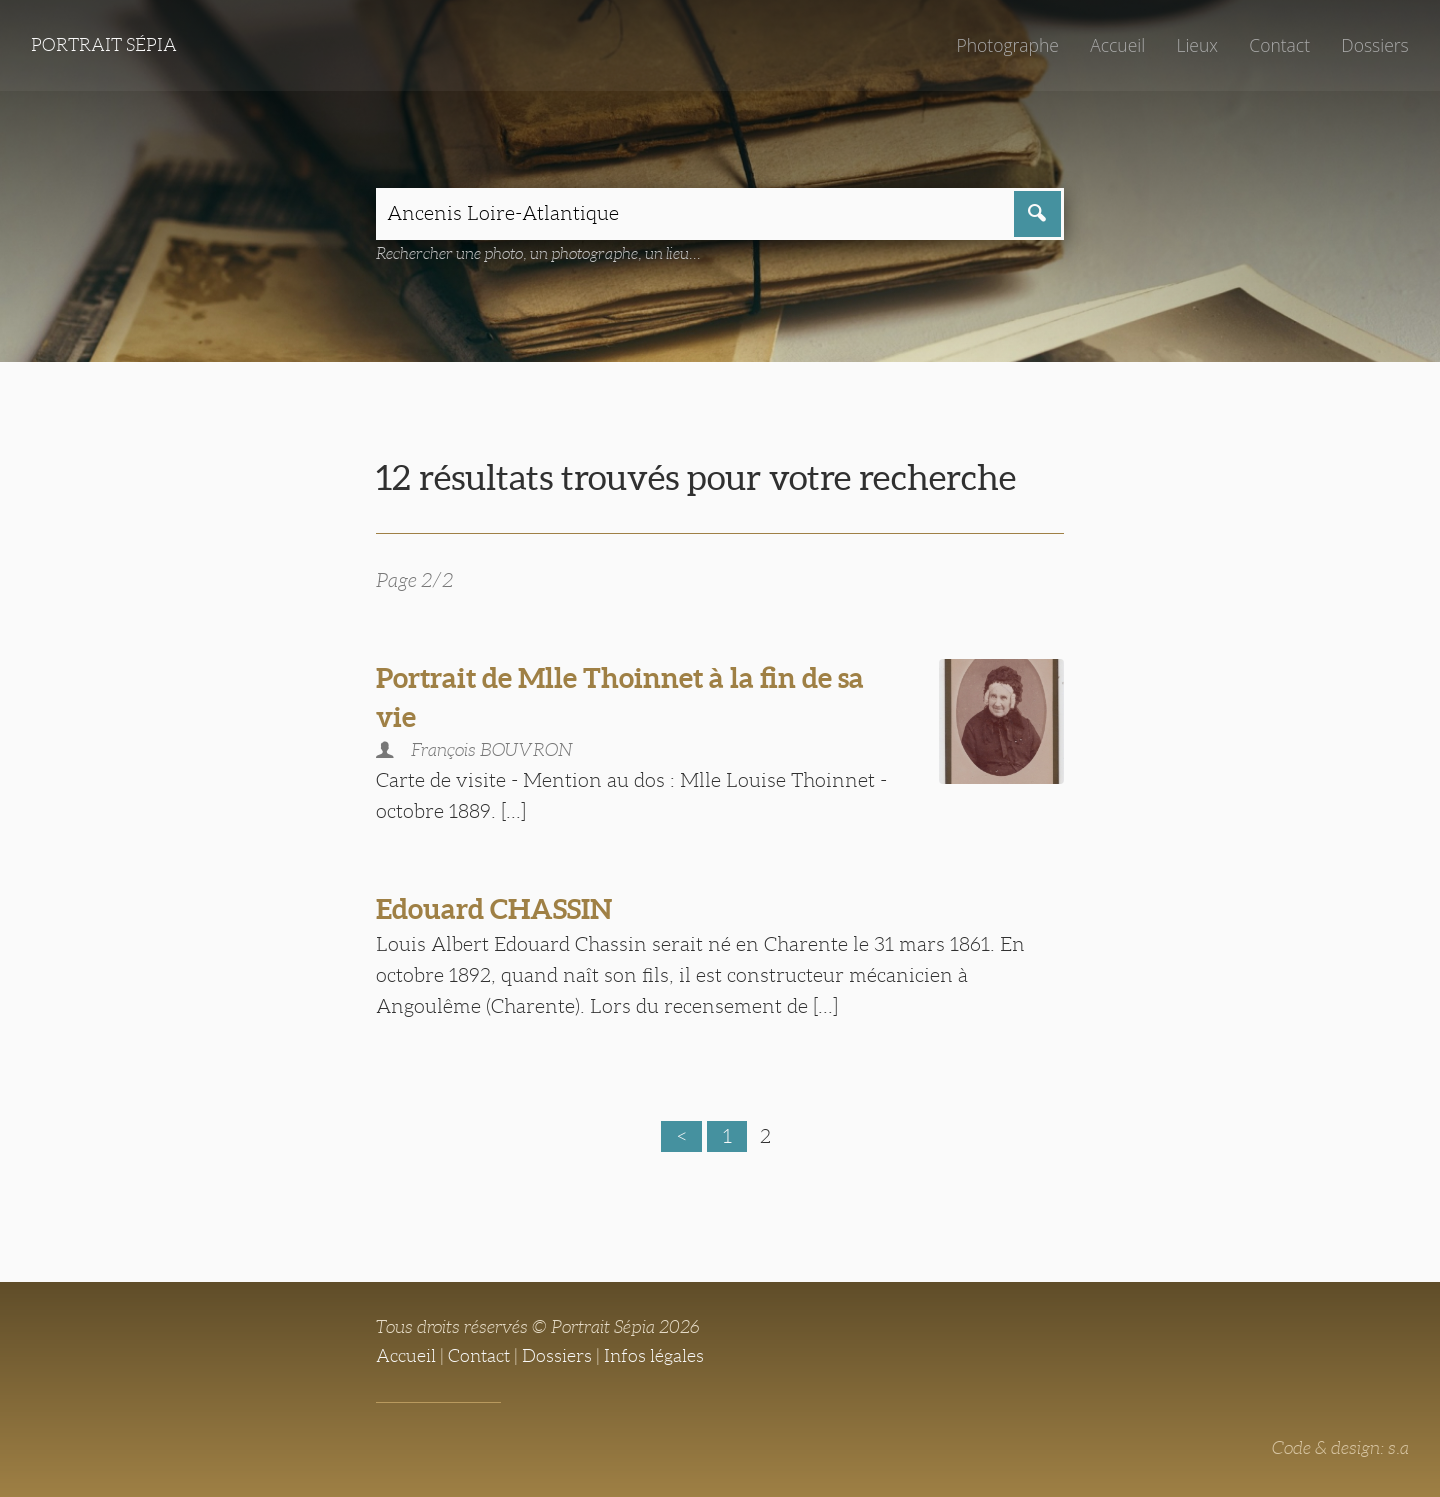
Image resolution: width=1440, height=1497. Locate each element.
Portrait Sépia (104, 45)
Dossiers (1374, 45)
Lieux (1197, 45)
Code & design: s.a (1340, 1448)
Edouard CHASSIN (494, 909)
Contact (1279, 45)
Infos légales (654, 1356)
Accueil (1117, 45)
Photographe (1007, 45)
